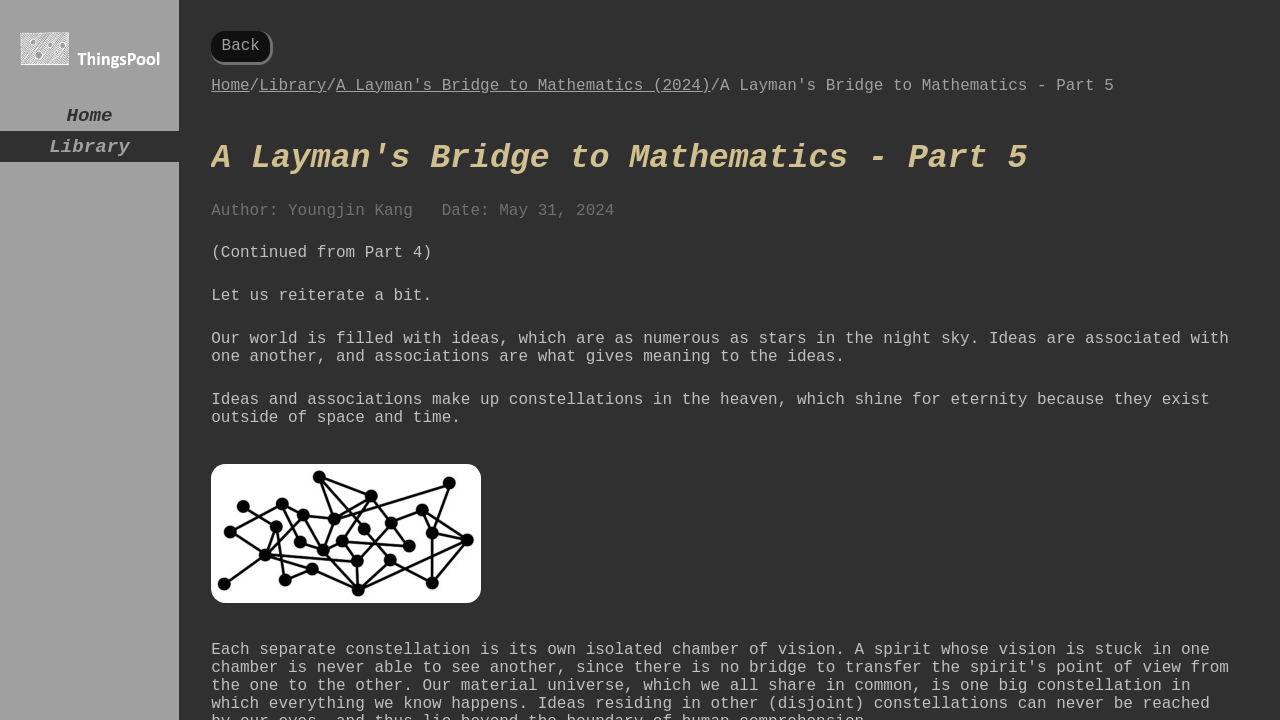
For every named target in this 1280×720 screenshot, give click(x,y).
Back (241, 48)
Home (90, 118)
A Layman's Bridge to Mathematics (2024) (523, 94)
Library (89, 154)
